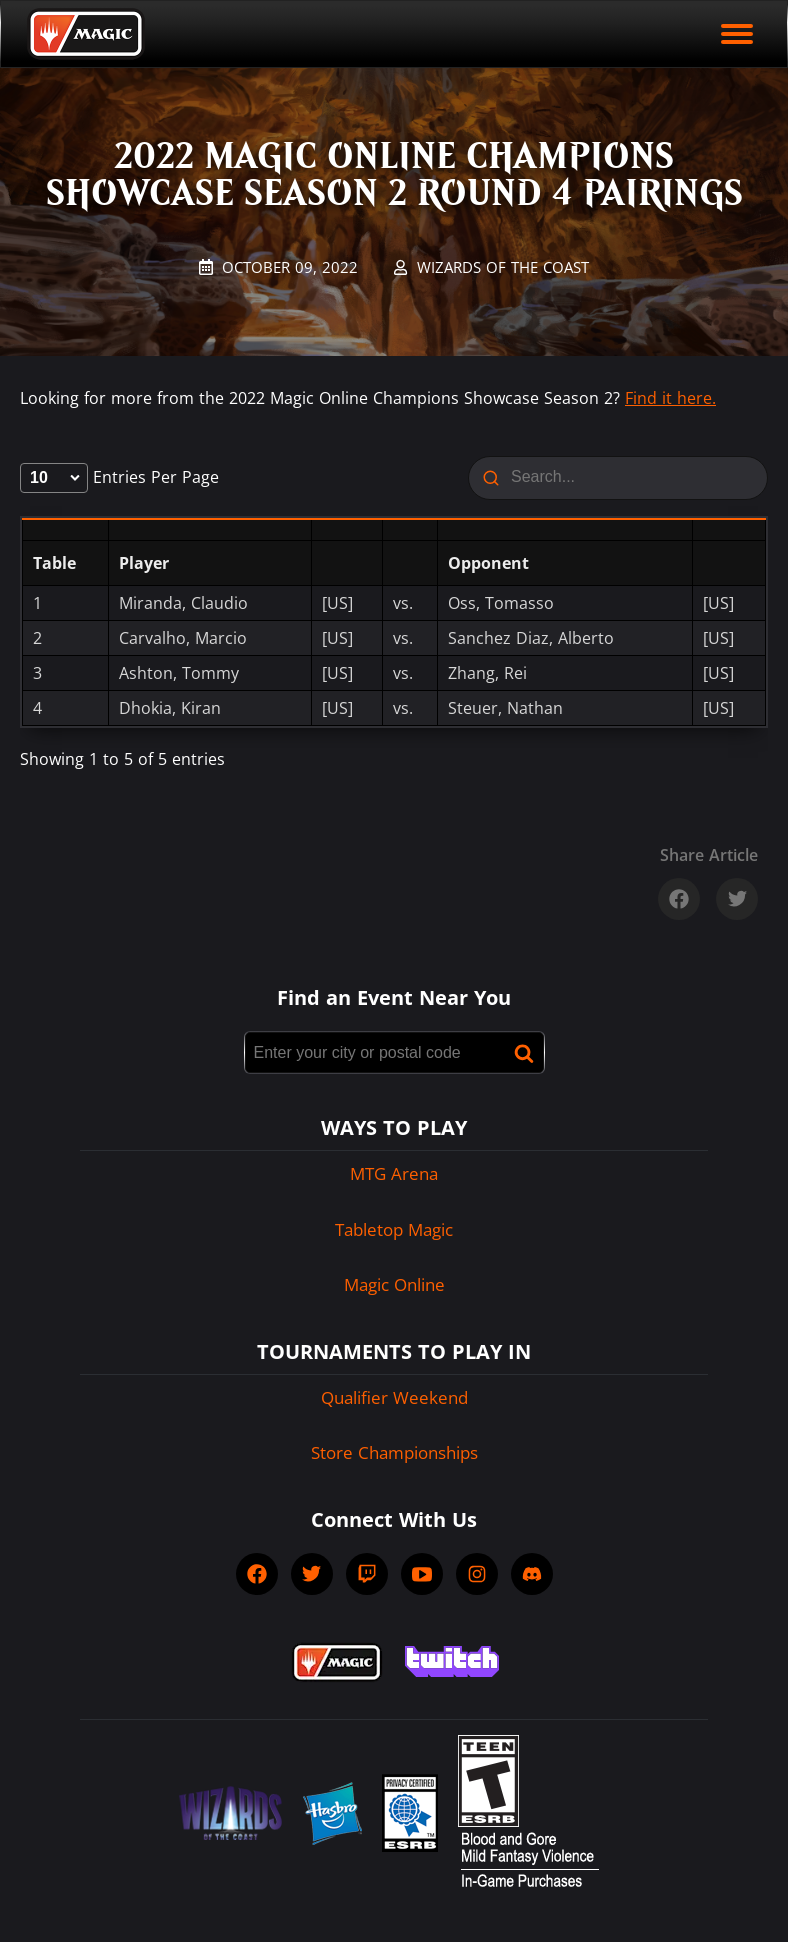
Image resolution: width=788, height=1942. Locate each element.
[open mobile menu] (737, 34)
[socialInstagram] (477, 1574)
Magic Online (394, 1284)
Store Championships (394, 1452)
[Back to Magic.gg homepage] (86, 34)
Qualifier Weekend (394, 1397)
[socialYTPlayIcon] (422, 1574)
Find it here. (670, 398)
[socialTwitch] (367, 1574)
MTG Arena (394, 1173)
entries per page (119, 477)
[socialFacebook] (257, 1574)
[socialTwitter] (312, 1574)
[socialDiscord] (532, 1574)
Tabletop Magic (394, 1229)
